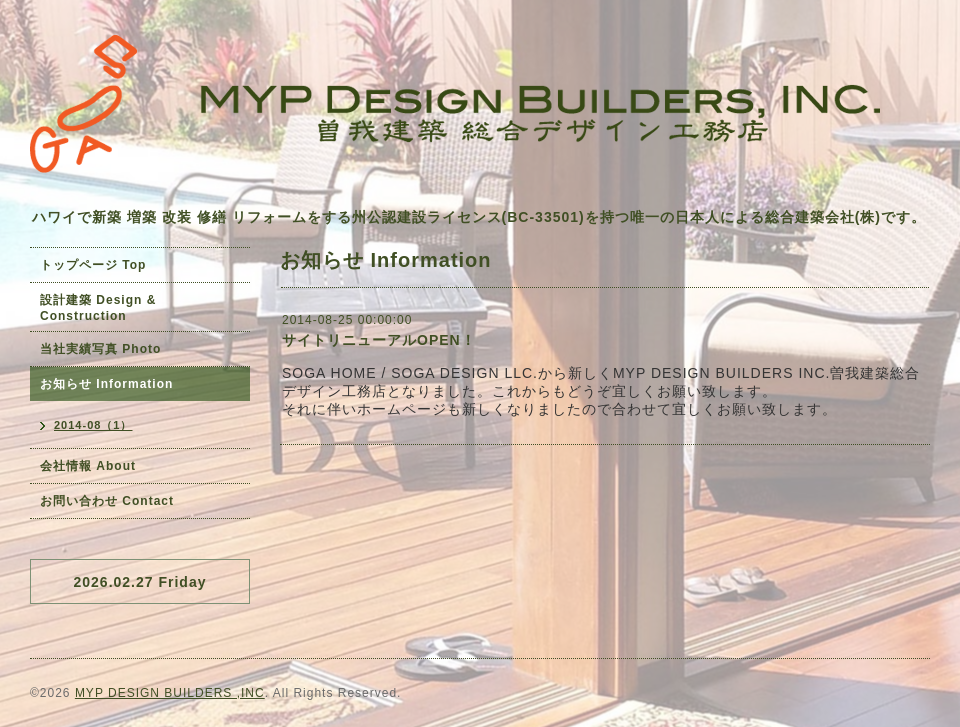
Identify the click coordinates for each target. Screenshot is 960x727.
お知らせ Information (106, 384)
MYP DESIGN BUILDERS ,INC (170, 693)
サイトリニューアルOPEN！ (379, 340)
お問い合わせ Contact (107, 501)
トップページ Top (93, 265)
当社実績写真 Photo (100, 349)
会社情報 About (88, 466)
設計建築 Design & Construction (98, 308)
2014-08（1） (93, 425)
